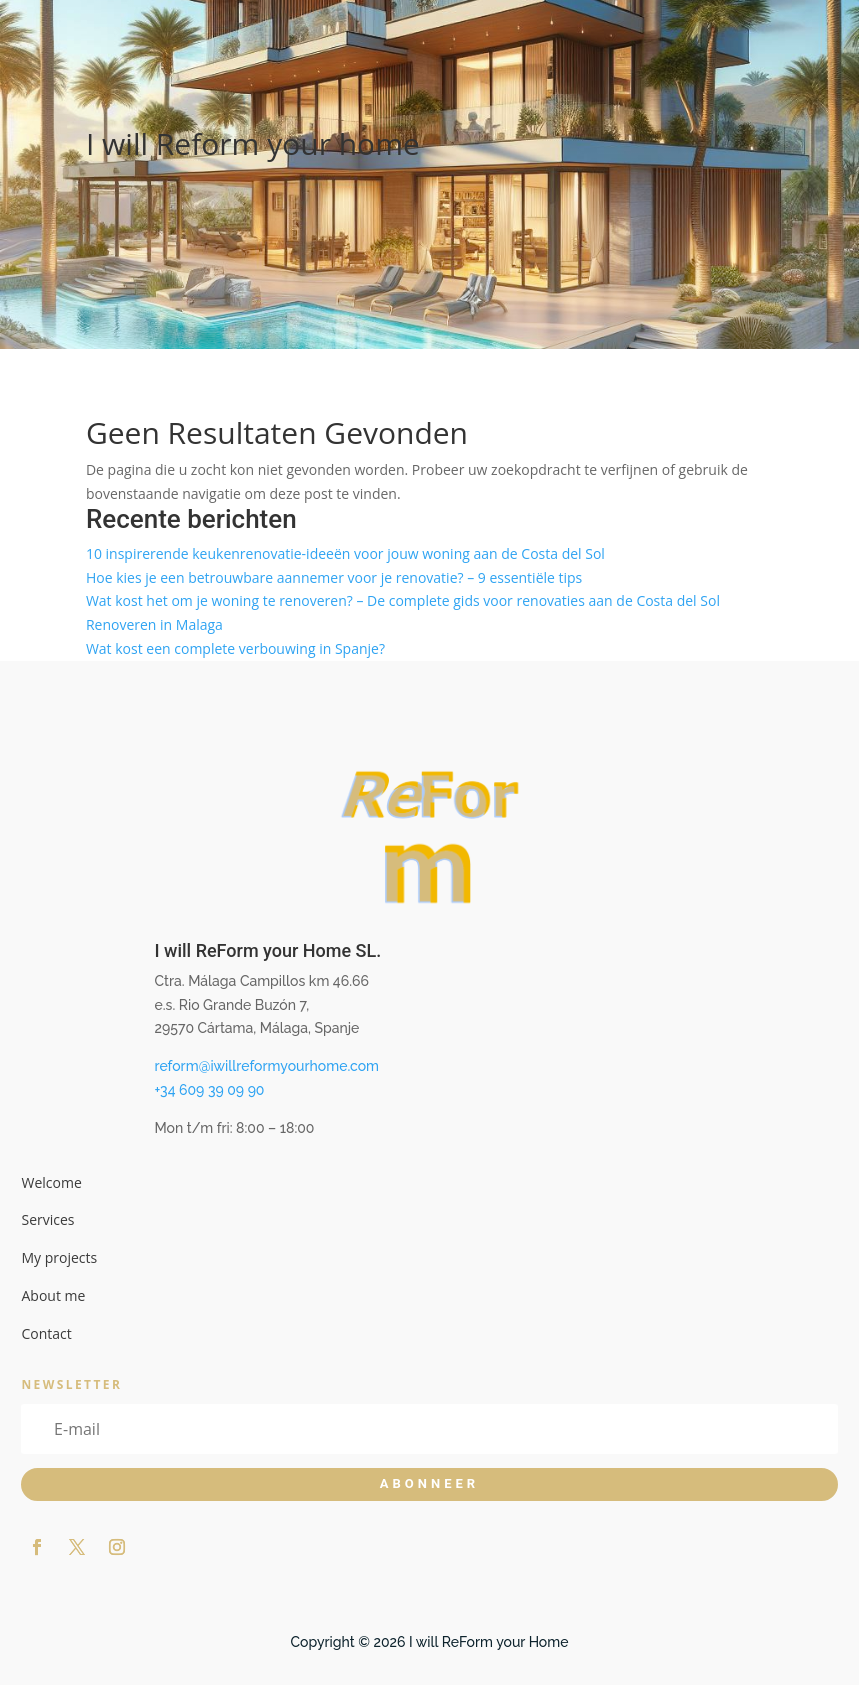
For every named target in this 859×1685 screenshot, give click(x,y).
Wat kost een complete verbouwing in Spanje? (235, 648)
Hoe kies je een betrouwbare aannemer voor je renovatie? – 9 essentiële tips (334, 577)
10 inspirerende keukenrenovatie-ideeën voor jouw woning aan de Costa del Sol (345, 553)
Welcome (51, 1182)
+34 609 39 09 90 (209, 1090)
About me (53, 1295)
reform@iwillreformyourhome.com (266, 1066)
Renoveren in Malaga (154, 624)
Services (47, 1219)
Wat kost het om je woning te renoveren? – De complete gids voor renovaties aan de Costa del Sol (403, 600)
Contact (46, 1333)
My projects (59, 1257)
